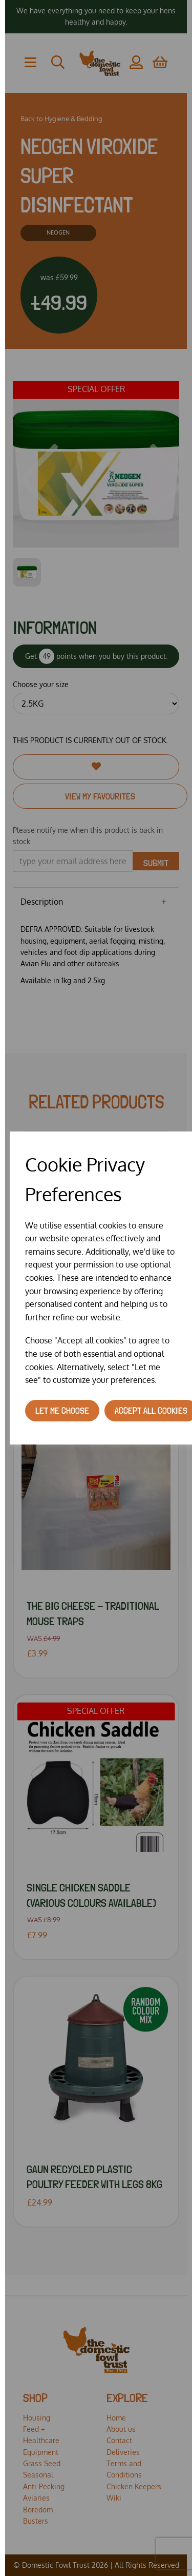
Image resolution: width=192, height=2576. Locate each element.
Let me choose (62, 1410)
